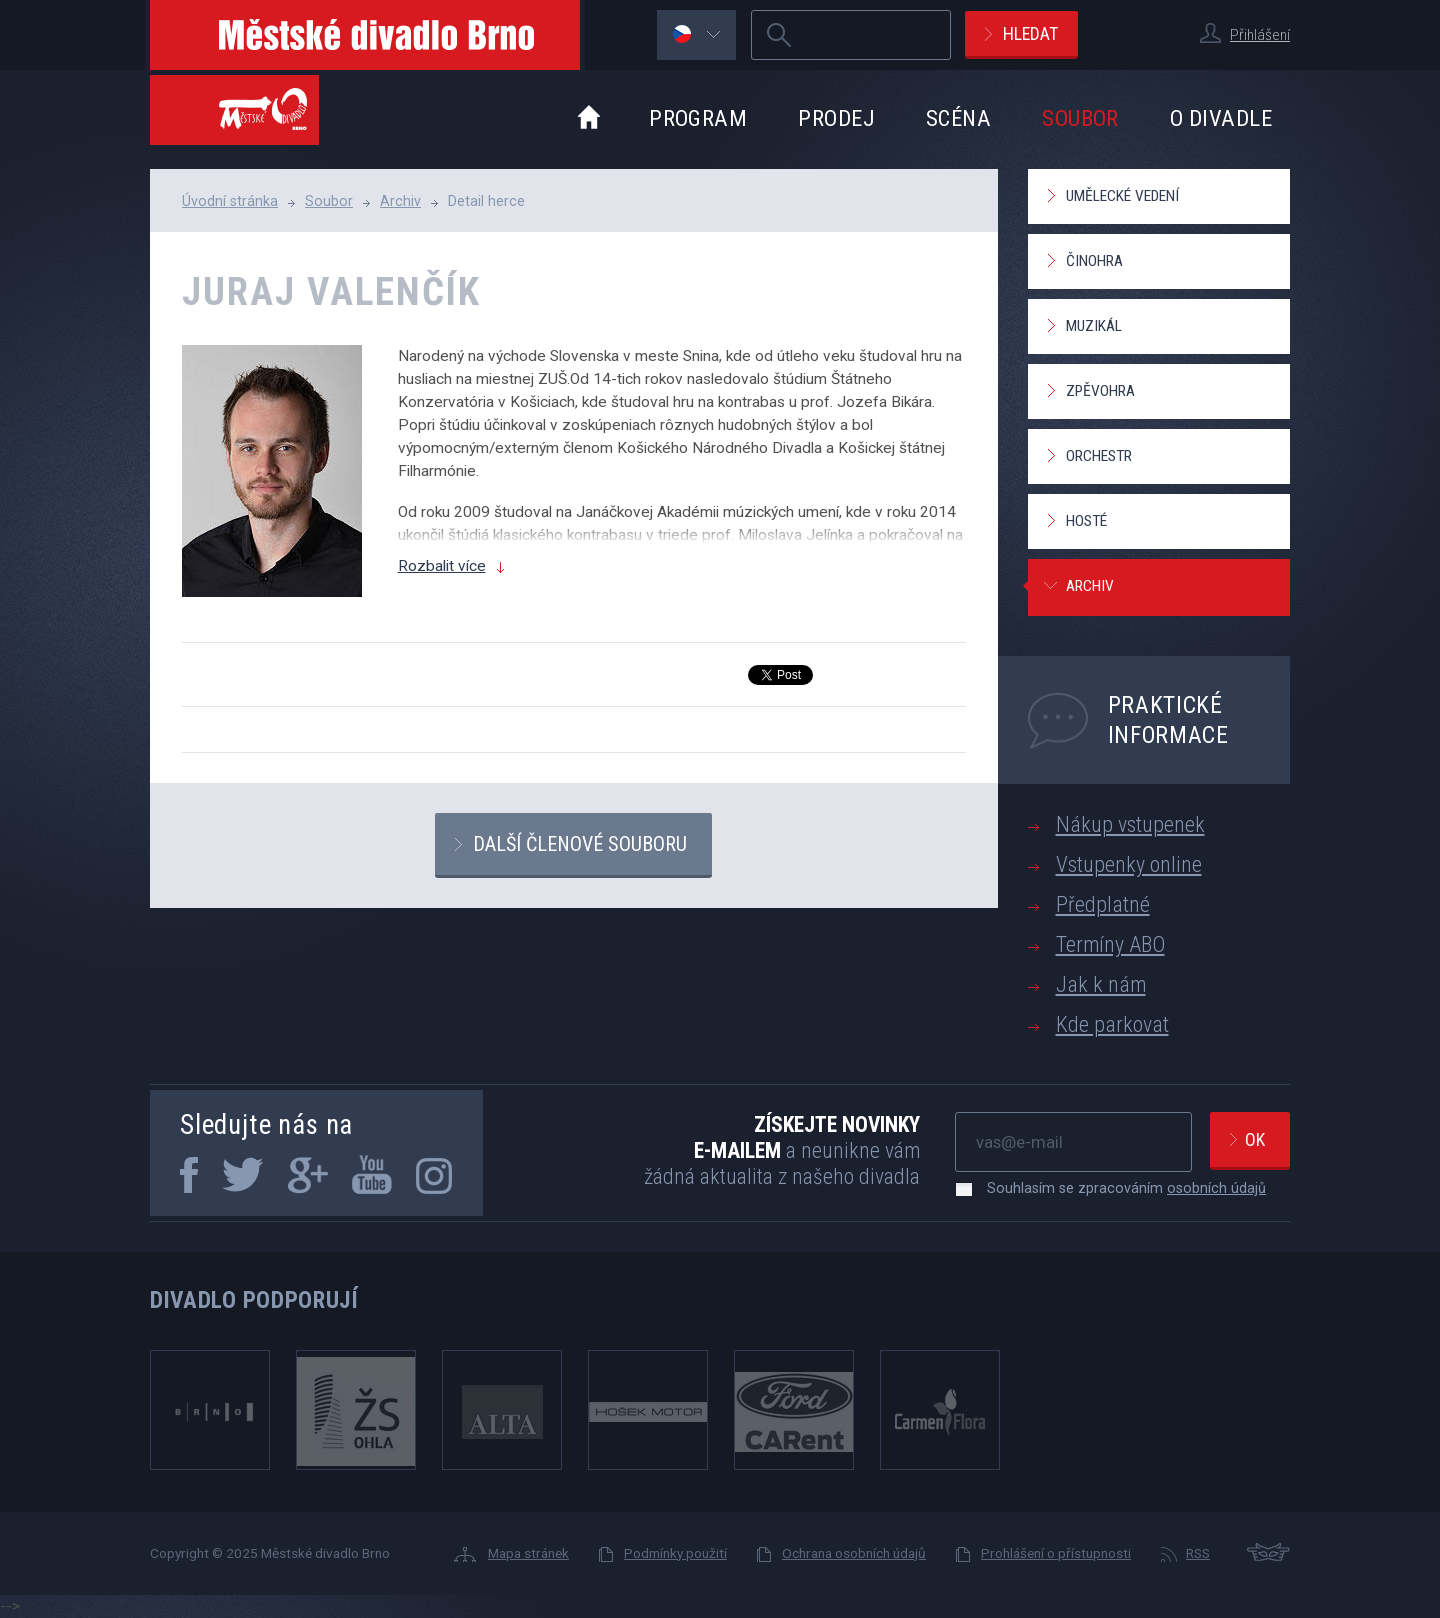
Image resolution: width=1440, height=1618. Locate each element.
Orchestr (1099, 456)
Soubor (1080, 118)
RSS (1198, 1553)
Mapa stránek (528, 1553)
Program (698, 118)
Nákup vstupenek (1130, 824)
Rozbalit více (442, 566)
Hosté (1086, 521)
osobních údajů (1216, 1188)
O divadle (1221, 118)
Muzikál (1094, 326)
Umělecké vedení (1122, 196)
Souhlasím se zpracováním (1116, 1188)
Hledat (1030, 33)
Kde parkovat (1112, 1024)
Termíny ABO (1110, 944)
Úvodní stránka (230, 201)
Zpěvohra (1100, 391)
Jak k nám (1101, 984)
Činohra (1094, 261)
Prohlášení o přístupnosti (1056, 1553)
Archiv (400, 201)
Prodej (836, 118)
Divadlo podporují (254, 1300)
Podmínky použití (675, 1553)
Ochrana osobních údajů (854, 1553)
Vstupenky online (1129, 864)
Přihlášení (1260, 35)
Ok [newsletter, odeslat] (1255, 1139)
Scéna (958, 118)
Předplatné (1103, 904)
